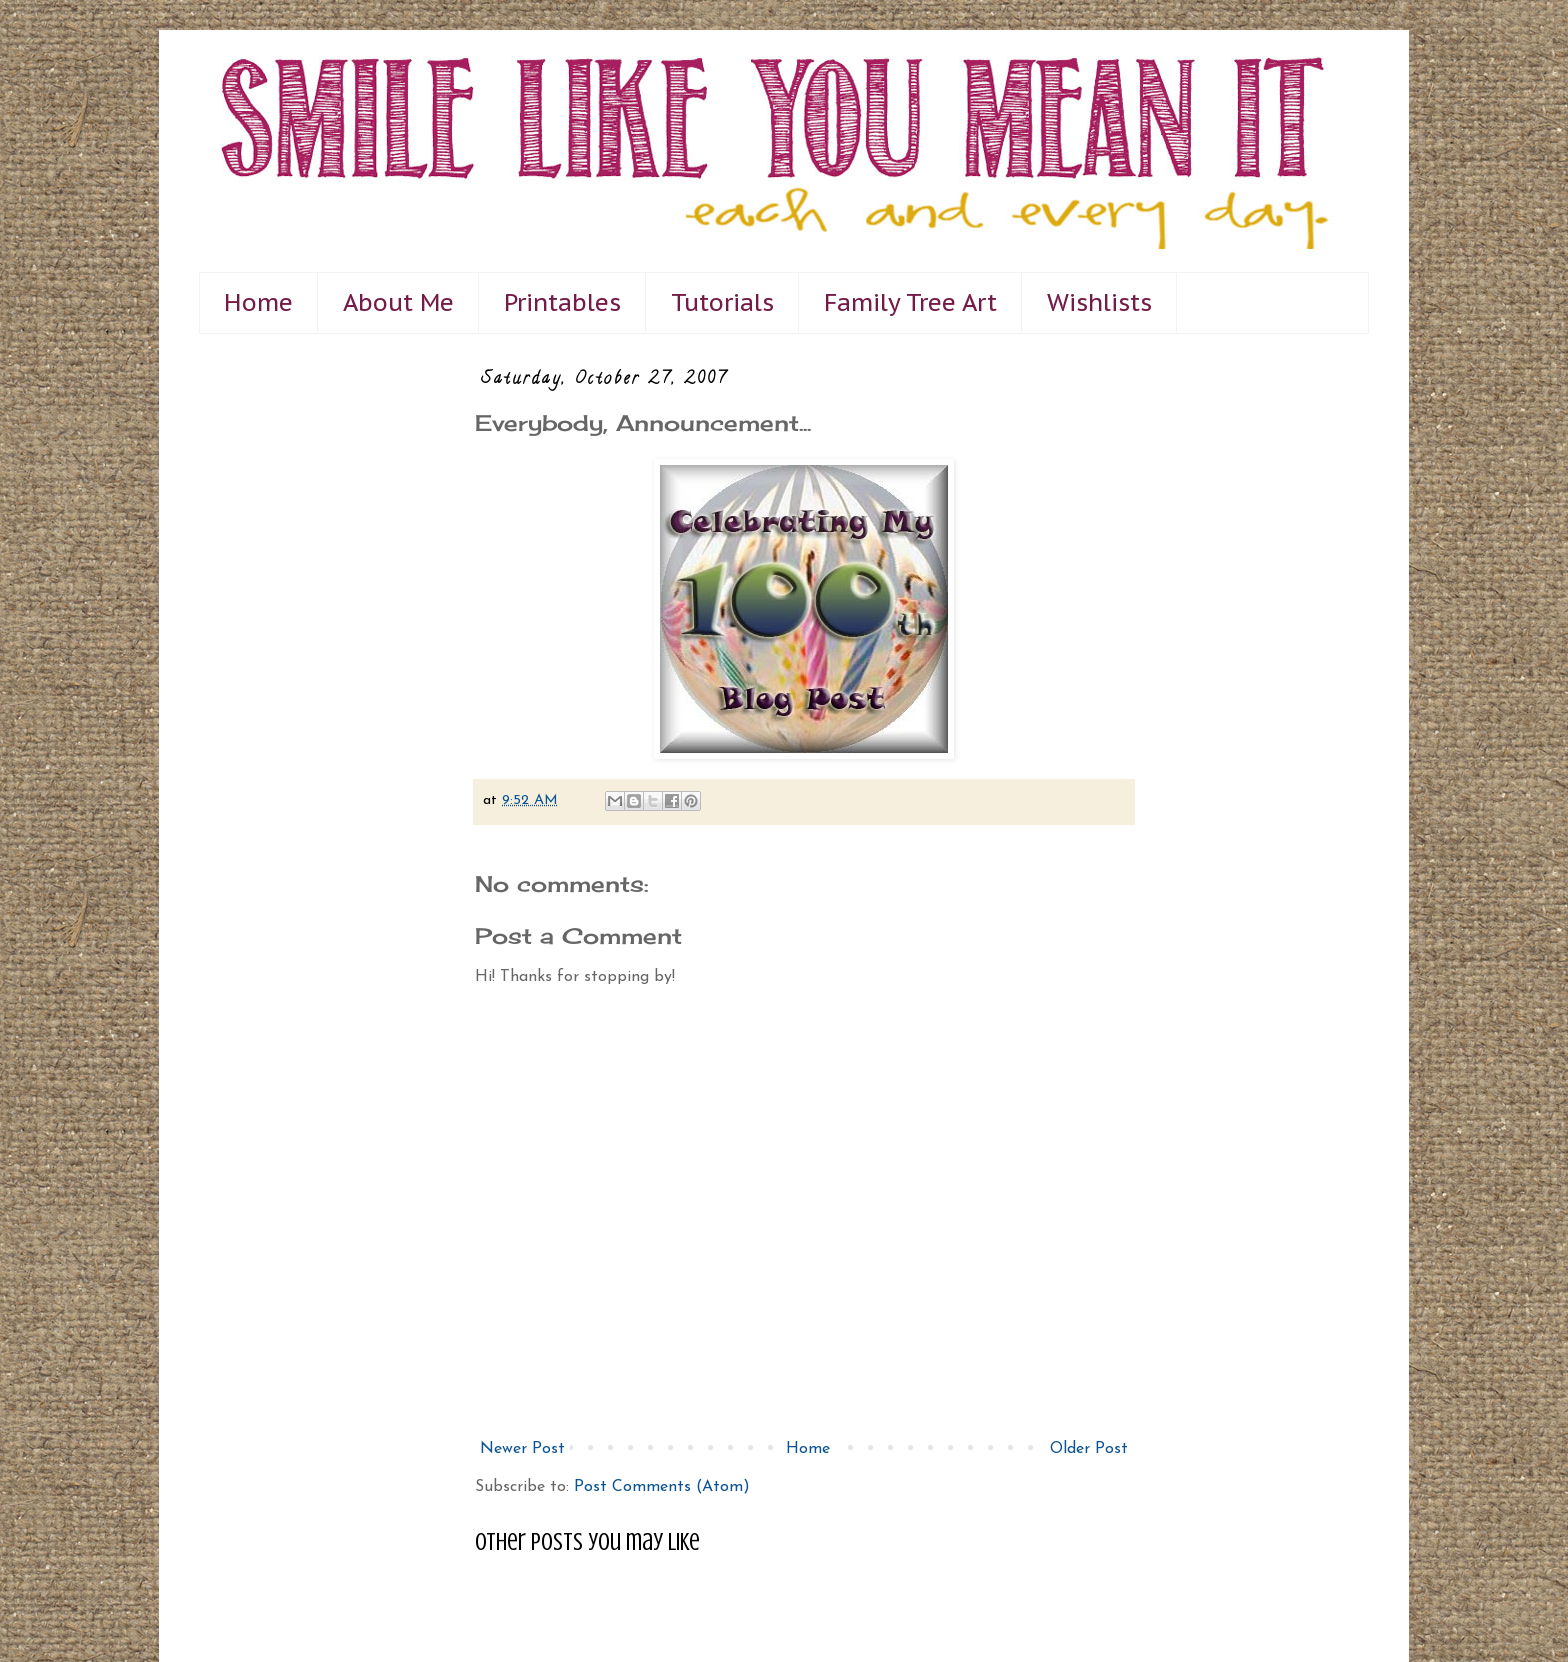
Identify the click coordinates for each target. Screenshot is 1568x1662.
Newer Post (522, 1449)
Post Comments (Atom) (662, 1487)
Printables (562, 302)
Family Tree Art (910, 302)
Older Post (1089, 1449)
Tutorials (722, 302)
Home (258, 302)
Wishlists (1099, 302)
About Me (398, 302)
